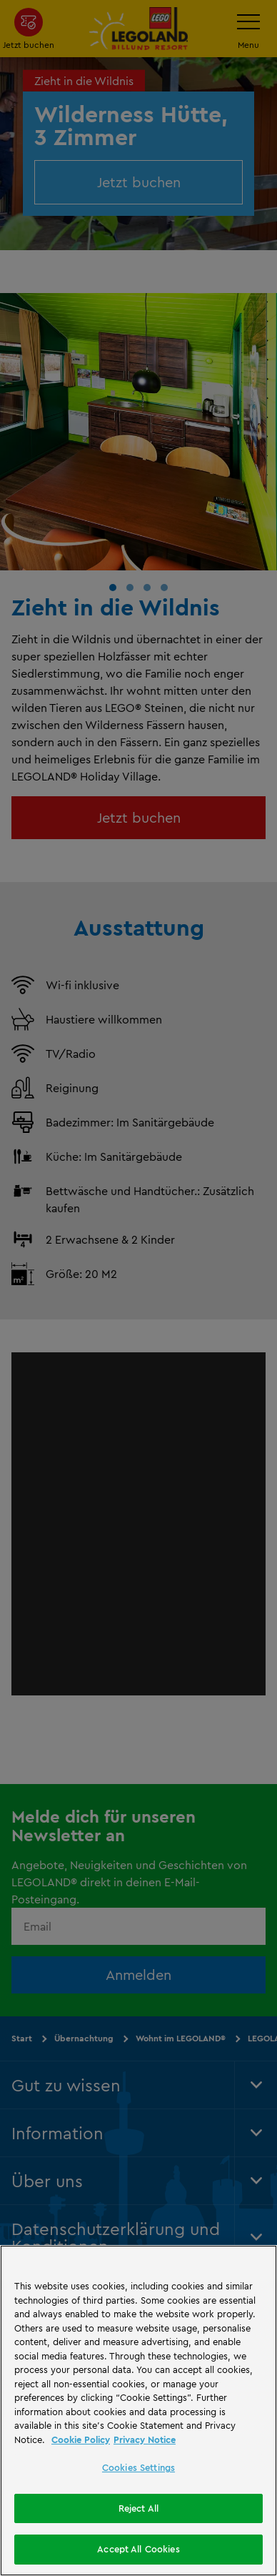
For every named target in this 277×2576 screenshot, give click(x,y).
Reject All (138, 2508)
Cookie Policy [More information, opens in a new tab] (80, 2439)
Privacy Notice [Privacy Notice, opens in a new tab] (145, 2439)
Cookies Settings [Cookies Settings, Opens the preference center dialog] (138, 2467)
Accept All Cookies (138, 2549)
